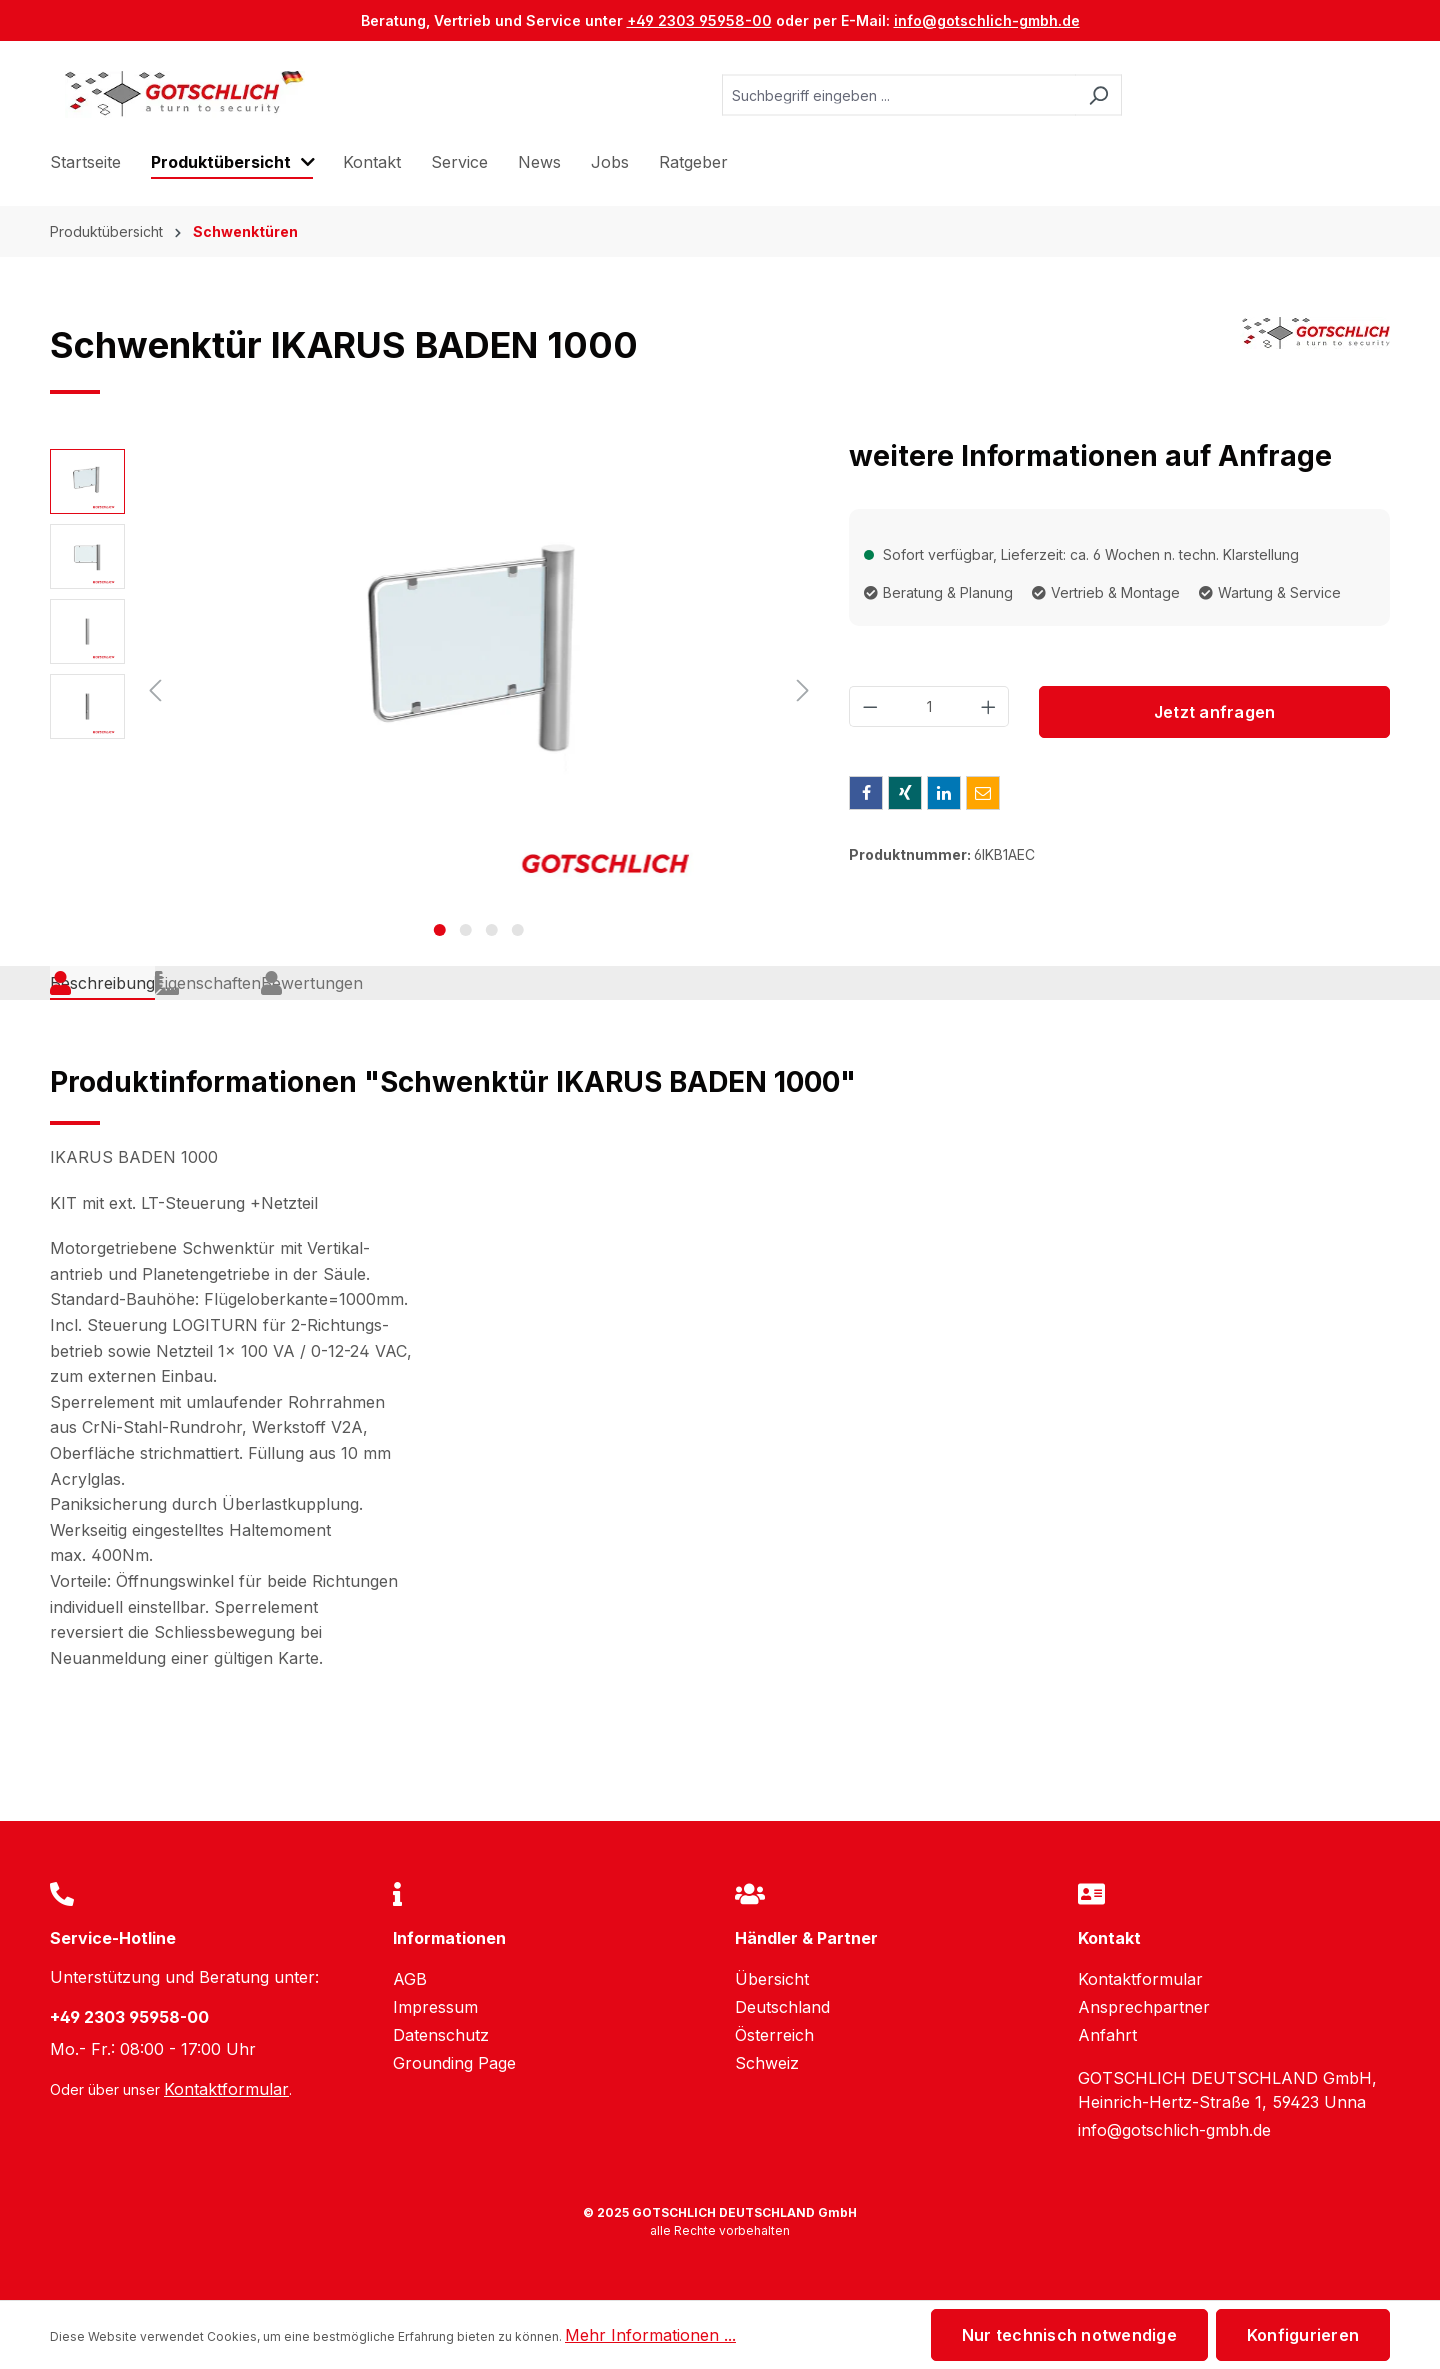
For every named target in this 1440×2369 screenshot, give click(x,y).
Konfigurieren (1303, 2335)
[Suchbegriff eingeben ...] (899, 95)
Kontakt (1109, 1938)
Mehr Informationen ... (650, 2335)
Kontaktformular (226, 2089)
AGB (410, 1979)
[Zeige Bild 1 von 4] (440, 930)
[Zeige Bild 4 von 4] (518, 930)
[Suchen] (1098, 95)
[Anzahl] (929, 706)
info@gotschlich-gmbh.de (987, 20)
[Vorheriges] (155, 690)
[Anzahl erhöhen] (989, 706)
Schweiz (767, 2063)
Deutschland (782, 2007)
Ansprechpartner (1144, 2007)
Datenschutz (441, 2035)
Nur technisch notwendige (1069, 2335)
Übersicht (772, 1979)
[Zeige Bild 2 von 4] (466, 930)
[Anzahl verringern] (870, 706)
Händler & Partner (806, 1938)
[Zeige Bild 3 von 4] (492, 930)
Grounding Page (454, 2063)
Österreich (774, 2035)
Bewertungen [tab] (458, 1005)
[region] (434, 690)
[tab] (115, 1006)
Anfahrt (1107, 2035)
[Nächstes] (803, 690)
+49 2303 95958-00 (699, 20)
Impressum (435, 2007)
